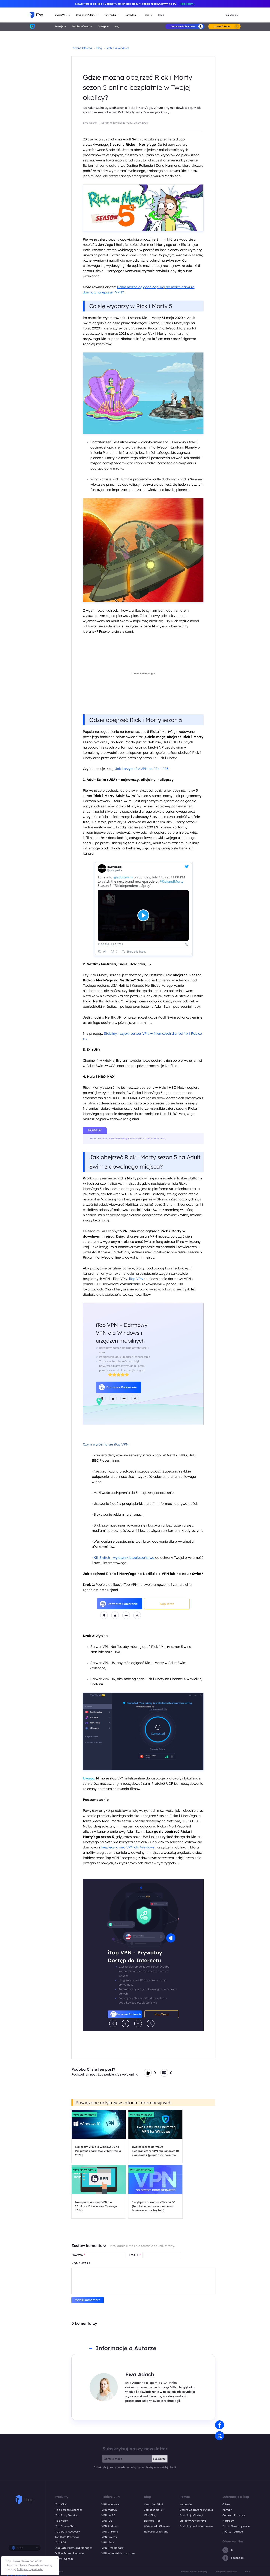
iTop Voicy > (187, 3)
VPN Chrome (109, 2531)
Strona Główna (82, 48)
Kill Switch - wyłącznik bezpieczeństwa (124, 1557)
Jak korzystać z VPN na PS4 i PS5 (141, 769)
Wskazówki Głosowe (157, 2526)
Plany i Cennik (64, 2558)
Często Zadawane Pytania (196, 2509)
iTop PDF (60, 2542)
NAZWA (78, 2255)
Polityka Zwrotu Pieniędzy (194, 2571)
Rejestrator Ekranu (156, 2531)
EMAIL (135, 2255)
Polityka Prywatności (226, 2571)
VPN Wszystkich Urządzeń (118, 2553)
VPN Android (109, 2526)
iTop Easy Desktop (66, 2515)
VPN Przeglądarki (112, 2548)
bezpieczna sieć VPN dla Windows (127, 1847)
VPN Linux (108, 2542)
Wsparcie (186, 2504)
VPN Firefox (109, 2537)
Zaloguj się (232, 15)
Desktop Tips (152, 2520)
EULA (247, 2571)
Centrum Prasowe (233, 2515)
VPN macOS (109, 2509)
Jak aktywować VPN (193, 2520)
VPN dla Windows (117, 48)
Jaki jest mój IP (154, 2509)
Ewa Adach (90, 122)
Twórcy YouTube (232, 2531)
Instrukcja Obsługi (191, 2515)
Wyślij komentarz (87, 2300)
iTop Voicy (61, 2520)
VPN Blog (150, 2515)
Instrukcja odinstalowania (196, 2526)
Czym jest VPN (153, 2504)
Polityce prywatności (30, 2569)
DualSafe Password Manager (73, 2548)
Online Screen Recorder (70, 2553)
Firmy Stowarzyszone (236, 2526)
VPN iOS (106, 2520)
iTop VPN (136, 1279)
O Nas (226, 2504)
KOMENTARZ (81, 2263)
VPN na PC (108, 2515)
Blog (116, 26)
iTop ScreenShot (65, 2526)
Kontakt (227, 2509)
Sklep (161, 15)
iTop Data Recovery (67, 2531)
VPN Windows (110, 2504)
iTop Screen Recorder (68, 2509)
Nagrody (228, 2520)
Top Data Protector (67, 2537)
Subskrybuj (159, 2458)
